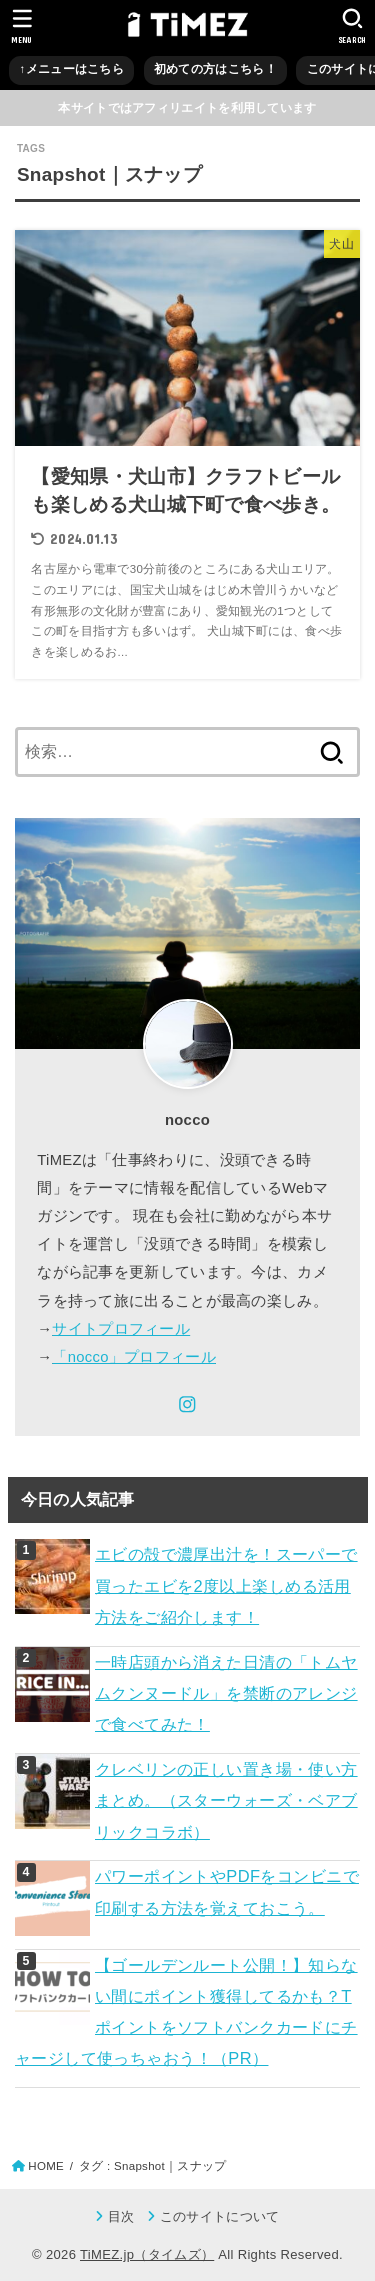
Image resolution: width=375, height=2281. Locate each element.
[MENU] (22, 26)
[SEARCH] (352, 26)
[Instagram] (187, 1404)
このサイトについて (220, 2216)
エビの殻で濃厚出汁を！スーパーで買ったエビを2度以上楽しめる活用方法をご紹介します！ (226, 1585)
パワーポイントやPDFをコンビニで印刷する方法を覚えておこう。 (227, 1891)
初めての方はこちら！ (215, 69)
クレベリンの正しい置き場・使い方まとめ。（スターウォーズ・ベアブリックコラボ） (226, 1800)
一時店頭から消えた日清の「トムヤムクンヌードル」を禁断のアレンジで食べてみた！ (226, 1693)
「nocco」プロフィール (133, 1357)
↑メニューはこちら (72, 69)
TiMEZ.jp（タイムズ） (147, 2254)
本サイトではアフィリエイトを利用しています (187, 108)
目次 (121, 2216)
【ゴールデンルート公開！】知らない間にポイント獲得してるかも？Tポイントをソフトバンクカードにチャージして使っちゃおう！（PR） (186, 2012)
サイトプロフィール (121, 1329)
